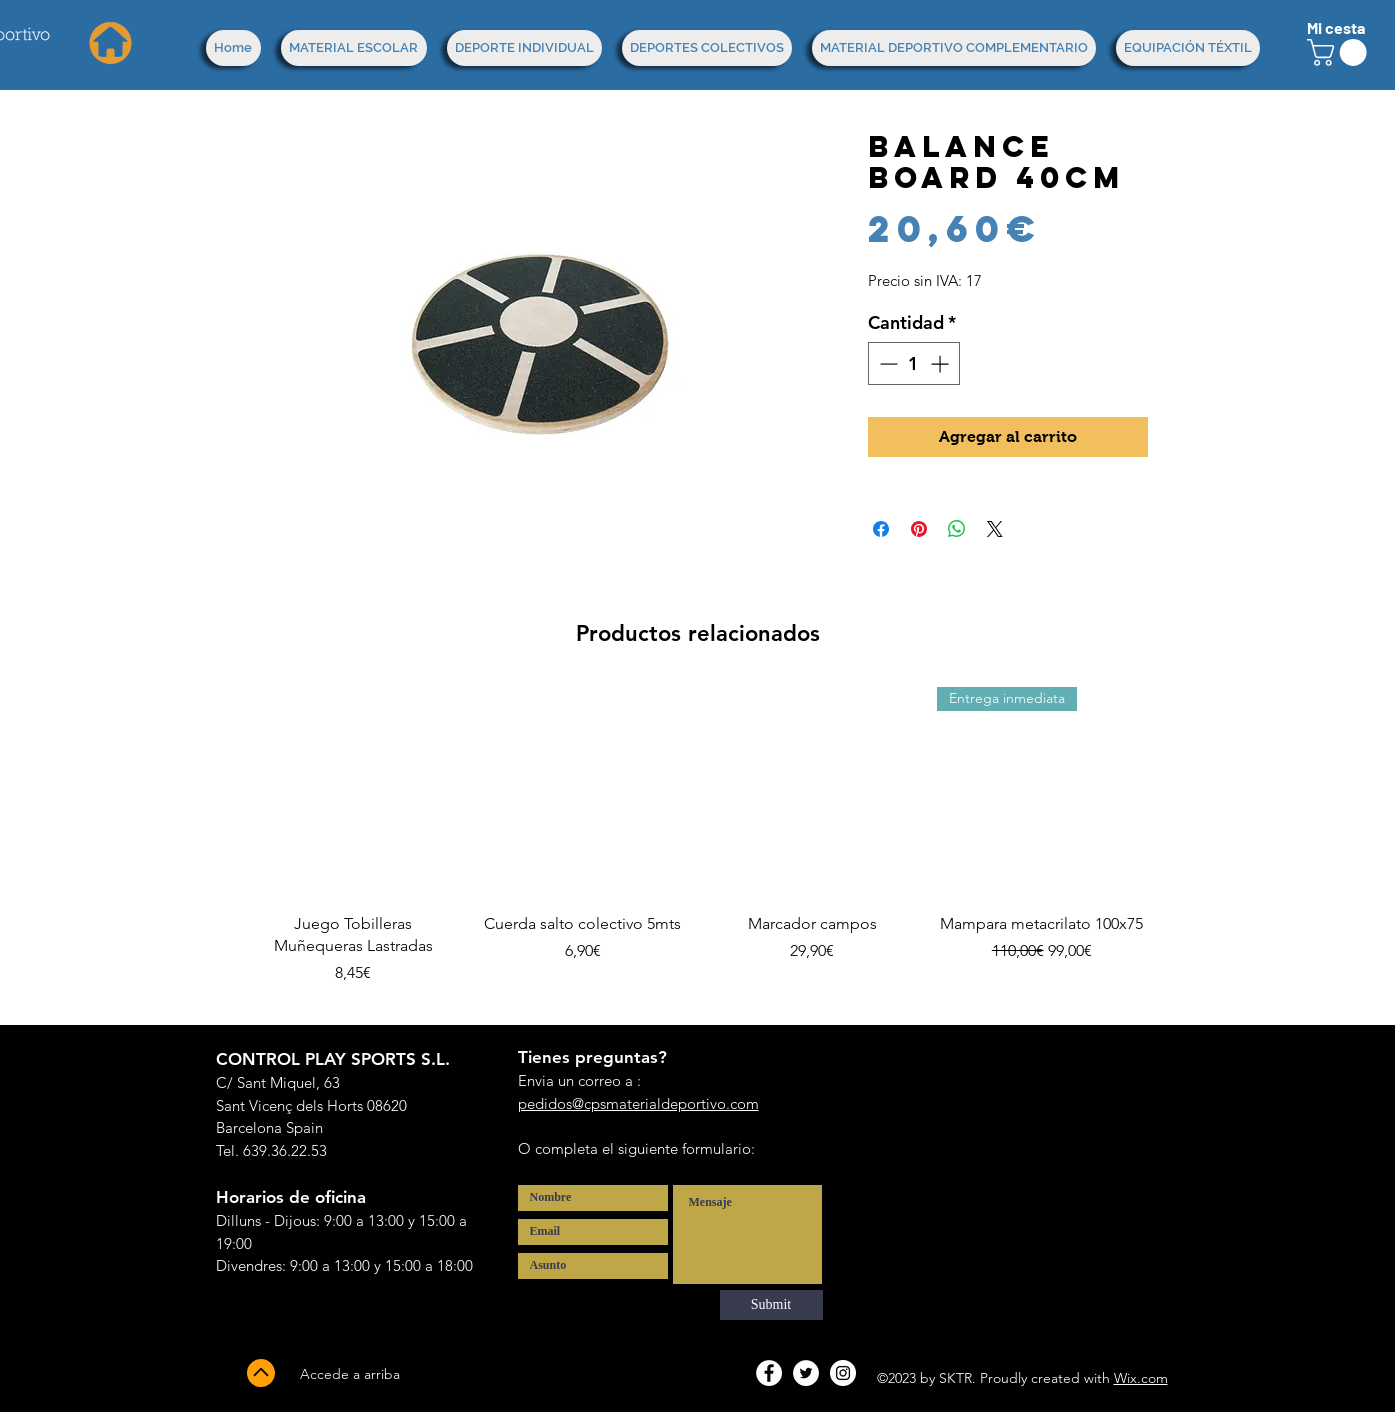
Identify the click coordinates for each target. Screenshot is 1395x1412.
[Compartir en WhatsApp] (957, 529)
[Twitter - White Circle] (806, 1373)
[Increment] (941, 363)
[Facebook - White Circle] (769, 1373)
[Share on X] (995, 529)
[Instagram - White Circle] (843, 1373)
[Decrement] (886, 363)
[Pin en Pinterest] (919, 529)
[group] (698, 847)
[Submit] (771, 1305)
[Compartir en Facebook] (881, 529)
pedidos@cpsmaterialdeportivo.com (638, 1103)
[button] (1340, 52)
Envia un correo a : (579, 1080)
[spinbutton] (914, 363)
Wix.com (1141, 1378)
